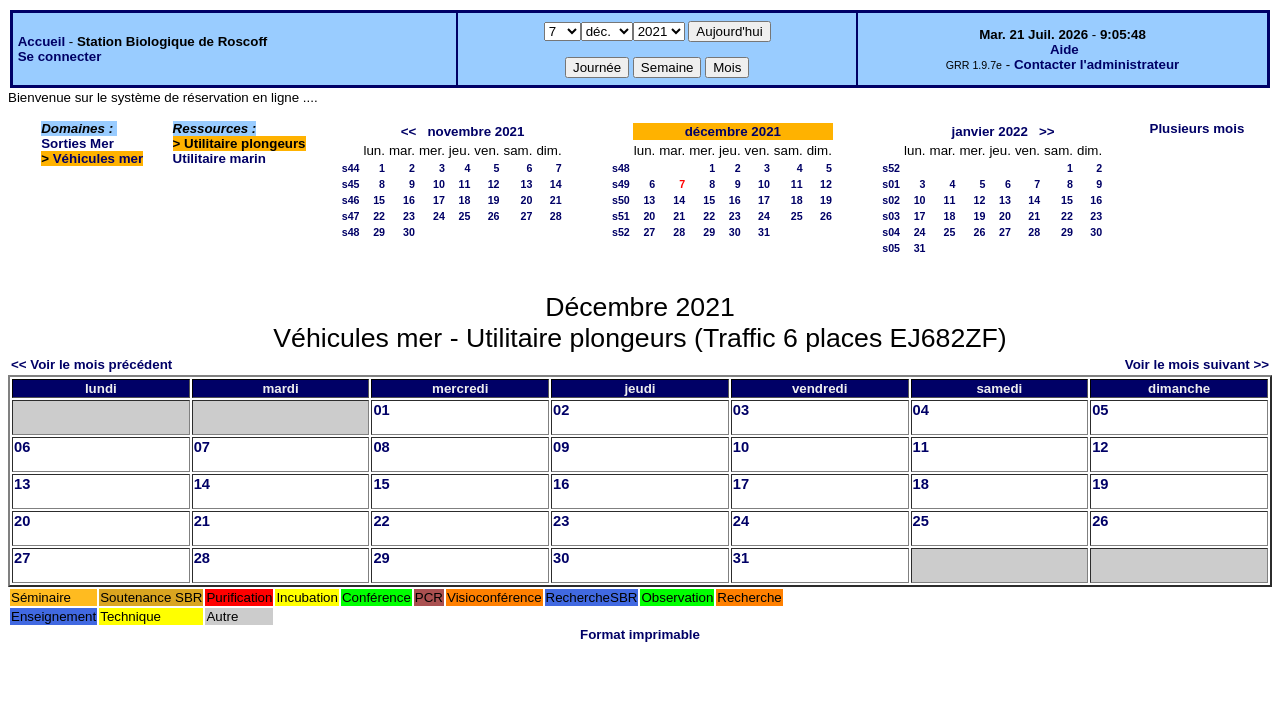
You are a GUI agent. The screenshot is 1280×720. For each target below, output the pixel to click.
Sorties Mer (77, 143)
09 (561, 447)
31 (764, 232)
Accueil (41, 41)
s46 (351, 200)
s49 (621, 184)
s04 (891, 232)
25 (464, 216)
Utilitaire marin (219, 158)
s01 (891, 184)
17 (439, 200)
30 (409, 232)
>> (1047, 131)
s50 (621, 200)
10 (439, 184)
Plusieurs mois (1197, 128)
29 (379, 232)
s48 (351, 232)
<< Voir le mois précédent (91, 364)
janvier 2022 (990, 131)
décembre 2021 (733, 131)
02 (561, 410)
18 (464, 200)
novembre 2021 (475, 131)
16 (409, 200)
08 (381, 447)
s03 (891, 216)
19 (494, 200)
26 (494, 216)
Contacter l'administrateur (1096, 64)
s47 (351, 216)
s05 (891, 248)
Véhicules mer (98, 158)
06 (22, 447)
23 (409, 216)
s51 (621, 216)
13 (527, 184)
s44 (351, 168)
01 (381, 410)
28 (556, 216)
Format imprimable (640, 634)
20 (527, 200)
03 (741, 410)
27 (527, 216)
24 (439, 216)
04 (921, 410)
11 (464, 184)
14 (556, 184)
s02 (891, 200)
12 (494, 184)
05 (1100, 410)
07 (202, 447)
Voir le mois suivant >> (1197, 364)
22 (379, 216)
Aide (1064, 49)
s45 (351, 184)
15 (379, 200)
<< (409, 131)
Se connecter (60, 56)
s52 (621, 232)
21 (556, 200)
